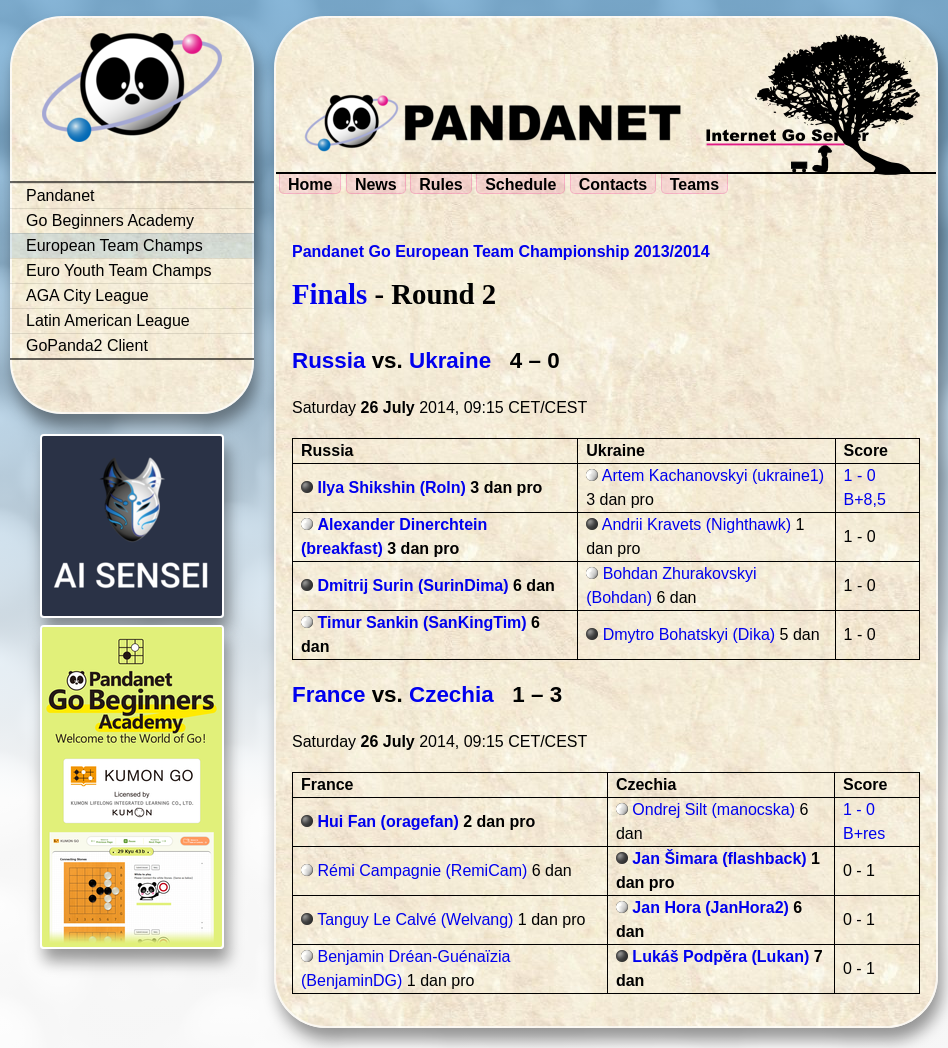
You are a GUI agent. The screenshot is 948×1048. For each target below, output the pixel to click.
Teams (695, 184)
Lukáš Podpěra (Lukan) (720, 956)
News (376, 184)
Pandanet (60, 195)
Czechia (451, 694)
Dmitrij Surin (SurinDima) (412, 585)
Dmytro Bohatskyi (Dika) (689, 634)
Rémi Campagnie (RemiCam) (422, 870)
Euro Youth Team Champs (119, 270)
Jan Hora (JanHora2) (710, 907)
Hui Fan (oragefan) (387, 821)
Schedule (520, 184)
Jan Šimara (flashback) (719, 858)
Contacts (613, 184)
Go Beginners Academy (110, 220)
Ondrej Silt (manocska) (713, 809)
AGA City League (87, 295)
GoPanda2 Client (87, 345)
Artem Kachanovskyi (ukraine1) (713, 475)
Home (310, 184)
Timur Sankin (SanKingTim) (421, 622)
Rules (441, 184)
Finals (329, 294)
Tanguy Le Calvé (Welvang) (415, 919)
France (328, 694)
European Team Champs (114, 245)
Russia (328, 360)
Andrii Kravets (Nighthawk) (696, 524)
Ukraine (450, 360)
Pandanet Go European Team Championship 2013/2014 (501, 251)
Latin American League (108, 320)
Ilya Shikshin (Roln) (391, 487)
